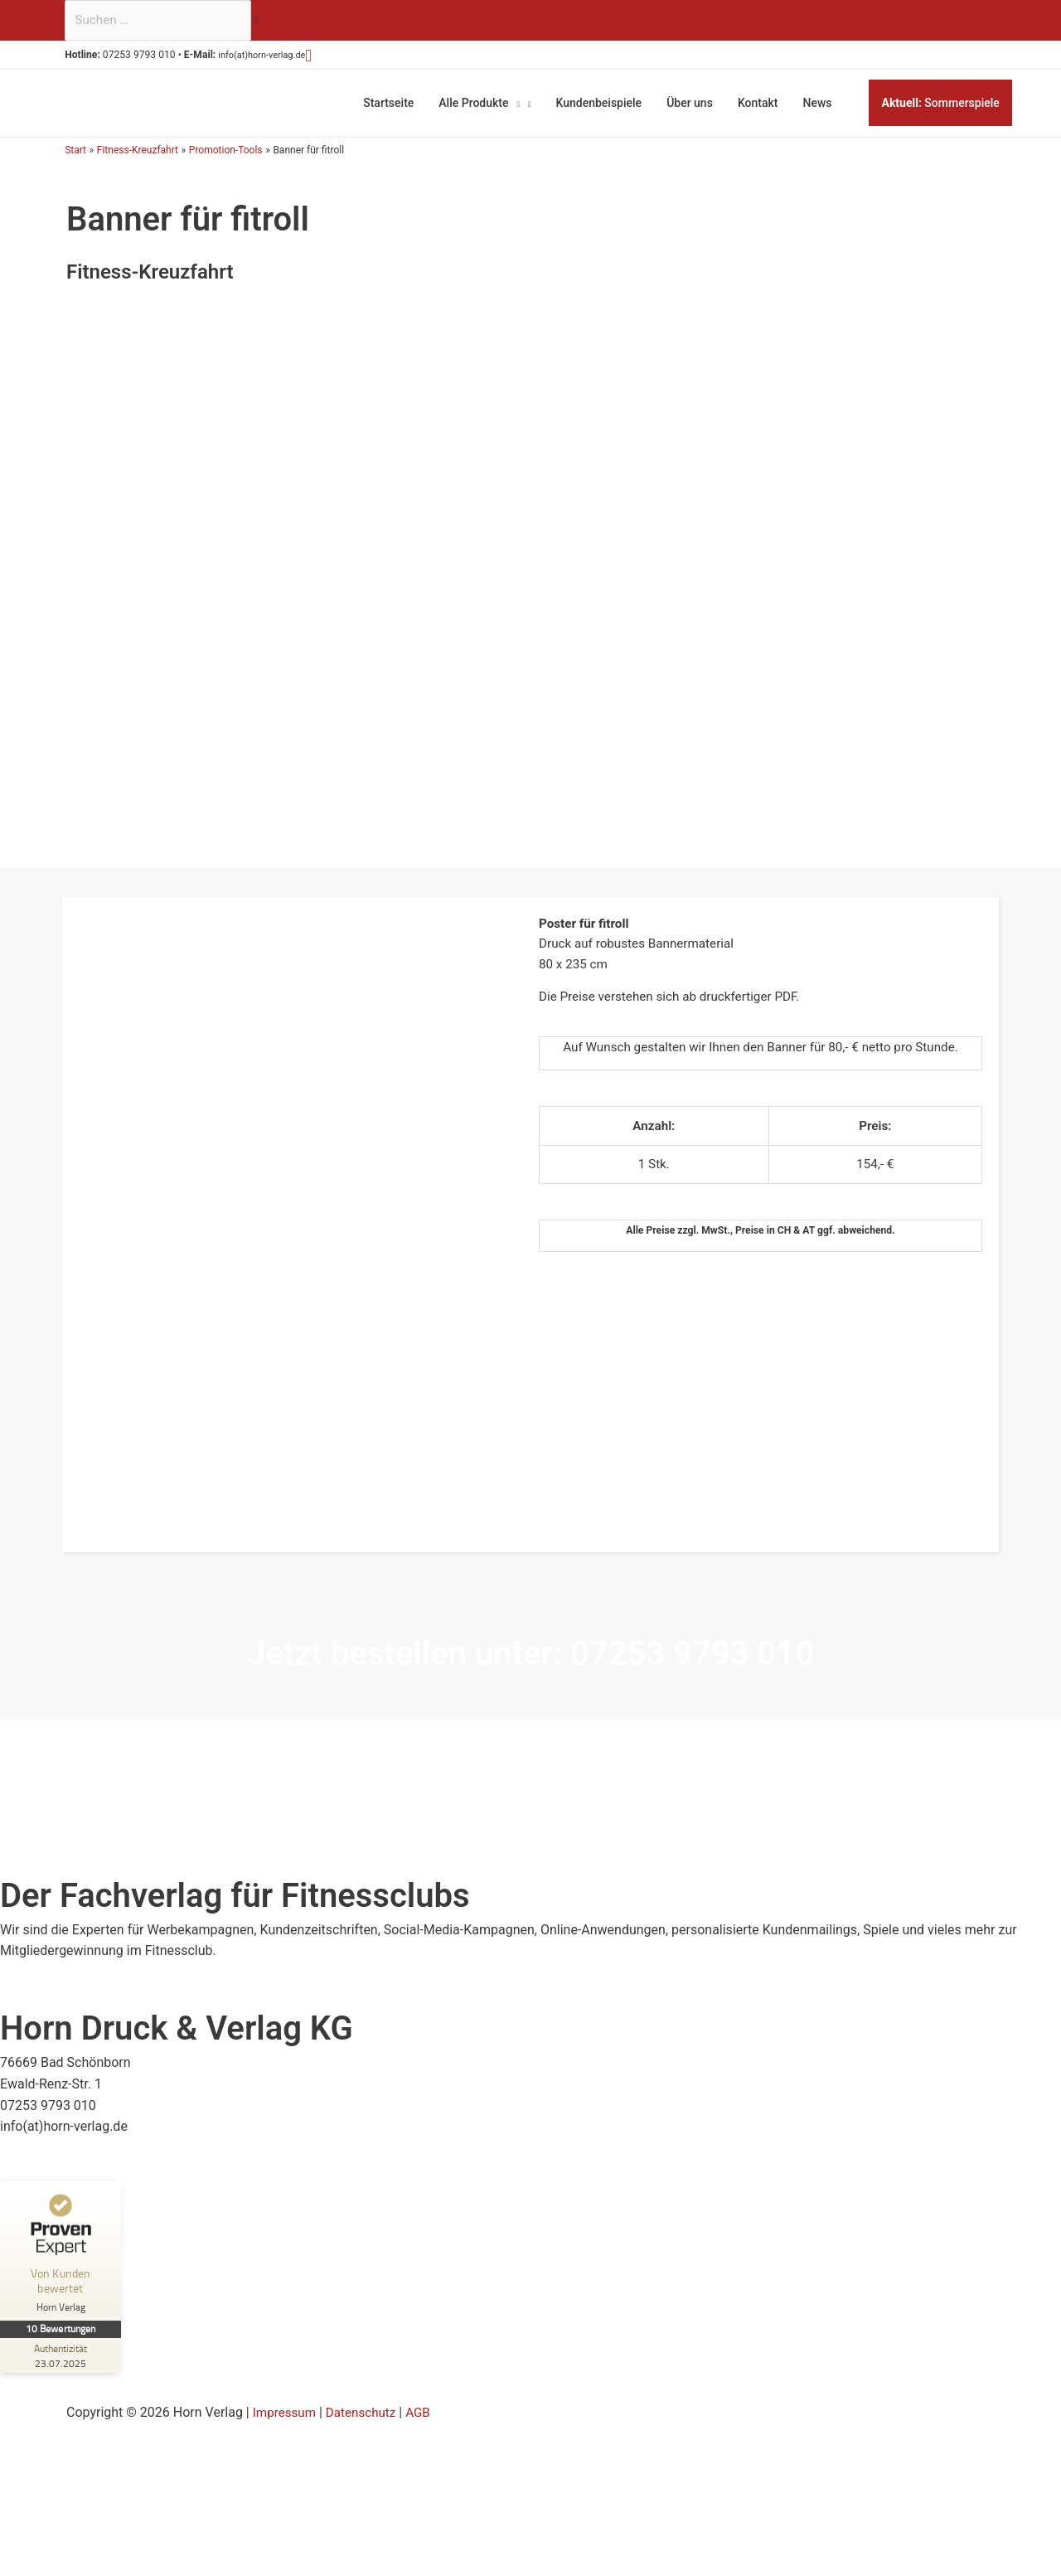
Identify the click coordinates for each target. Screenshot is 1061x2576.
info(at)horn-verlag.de (279, 57)
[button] (334, 57)
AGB (425, 2408)
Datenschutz (366, 2408)
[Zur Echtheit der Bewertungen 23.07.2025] (62, 2350)
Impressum (286, 2408)
